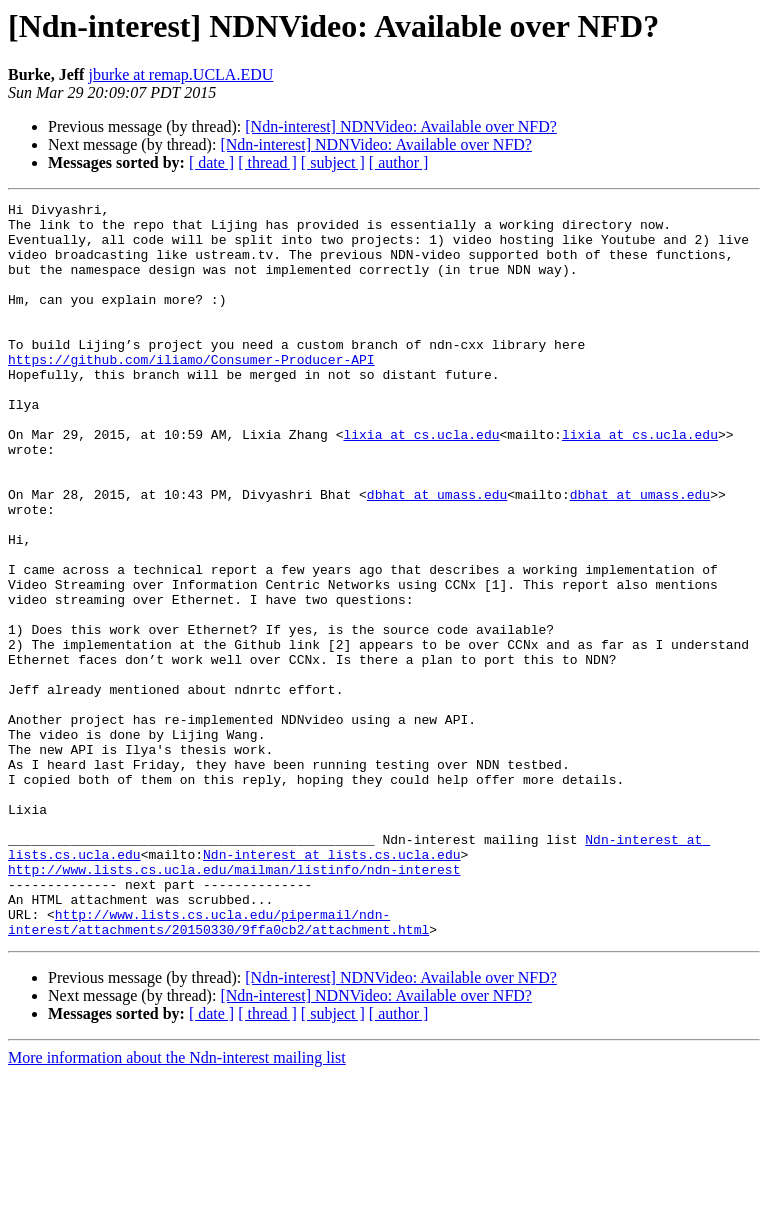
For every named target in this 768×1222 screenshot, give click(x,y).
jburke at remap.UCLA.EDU (180, 74)
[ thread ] (267, 162)
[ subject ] (333, 162)
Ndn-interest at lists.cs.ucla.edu (331, 986)
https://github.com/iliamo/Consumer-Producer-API (191, 392)
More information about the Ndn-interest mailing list (177, 1204)
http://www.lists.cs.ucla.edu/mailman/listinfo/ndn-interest (234, 1004)
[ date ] (211, 162)
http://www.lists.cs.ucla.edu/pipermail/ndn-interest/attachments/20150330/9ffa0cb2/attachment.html (218, 1067)
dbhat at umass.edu (437, 554)
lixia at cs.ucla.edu (421, 482)
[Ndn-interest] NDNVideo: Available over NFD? (401, 126)
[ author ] (399, 162)
